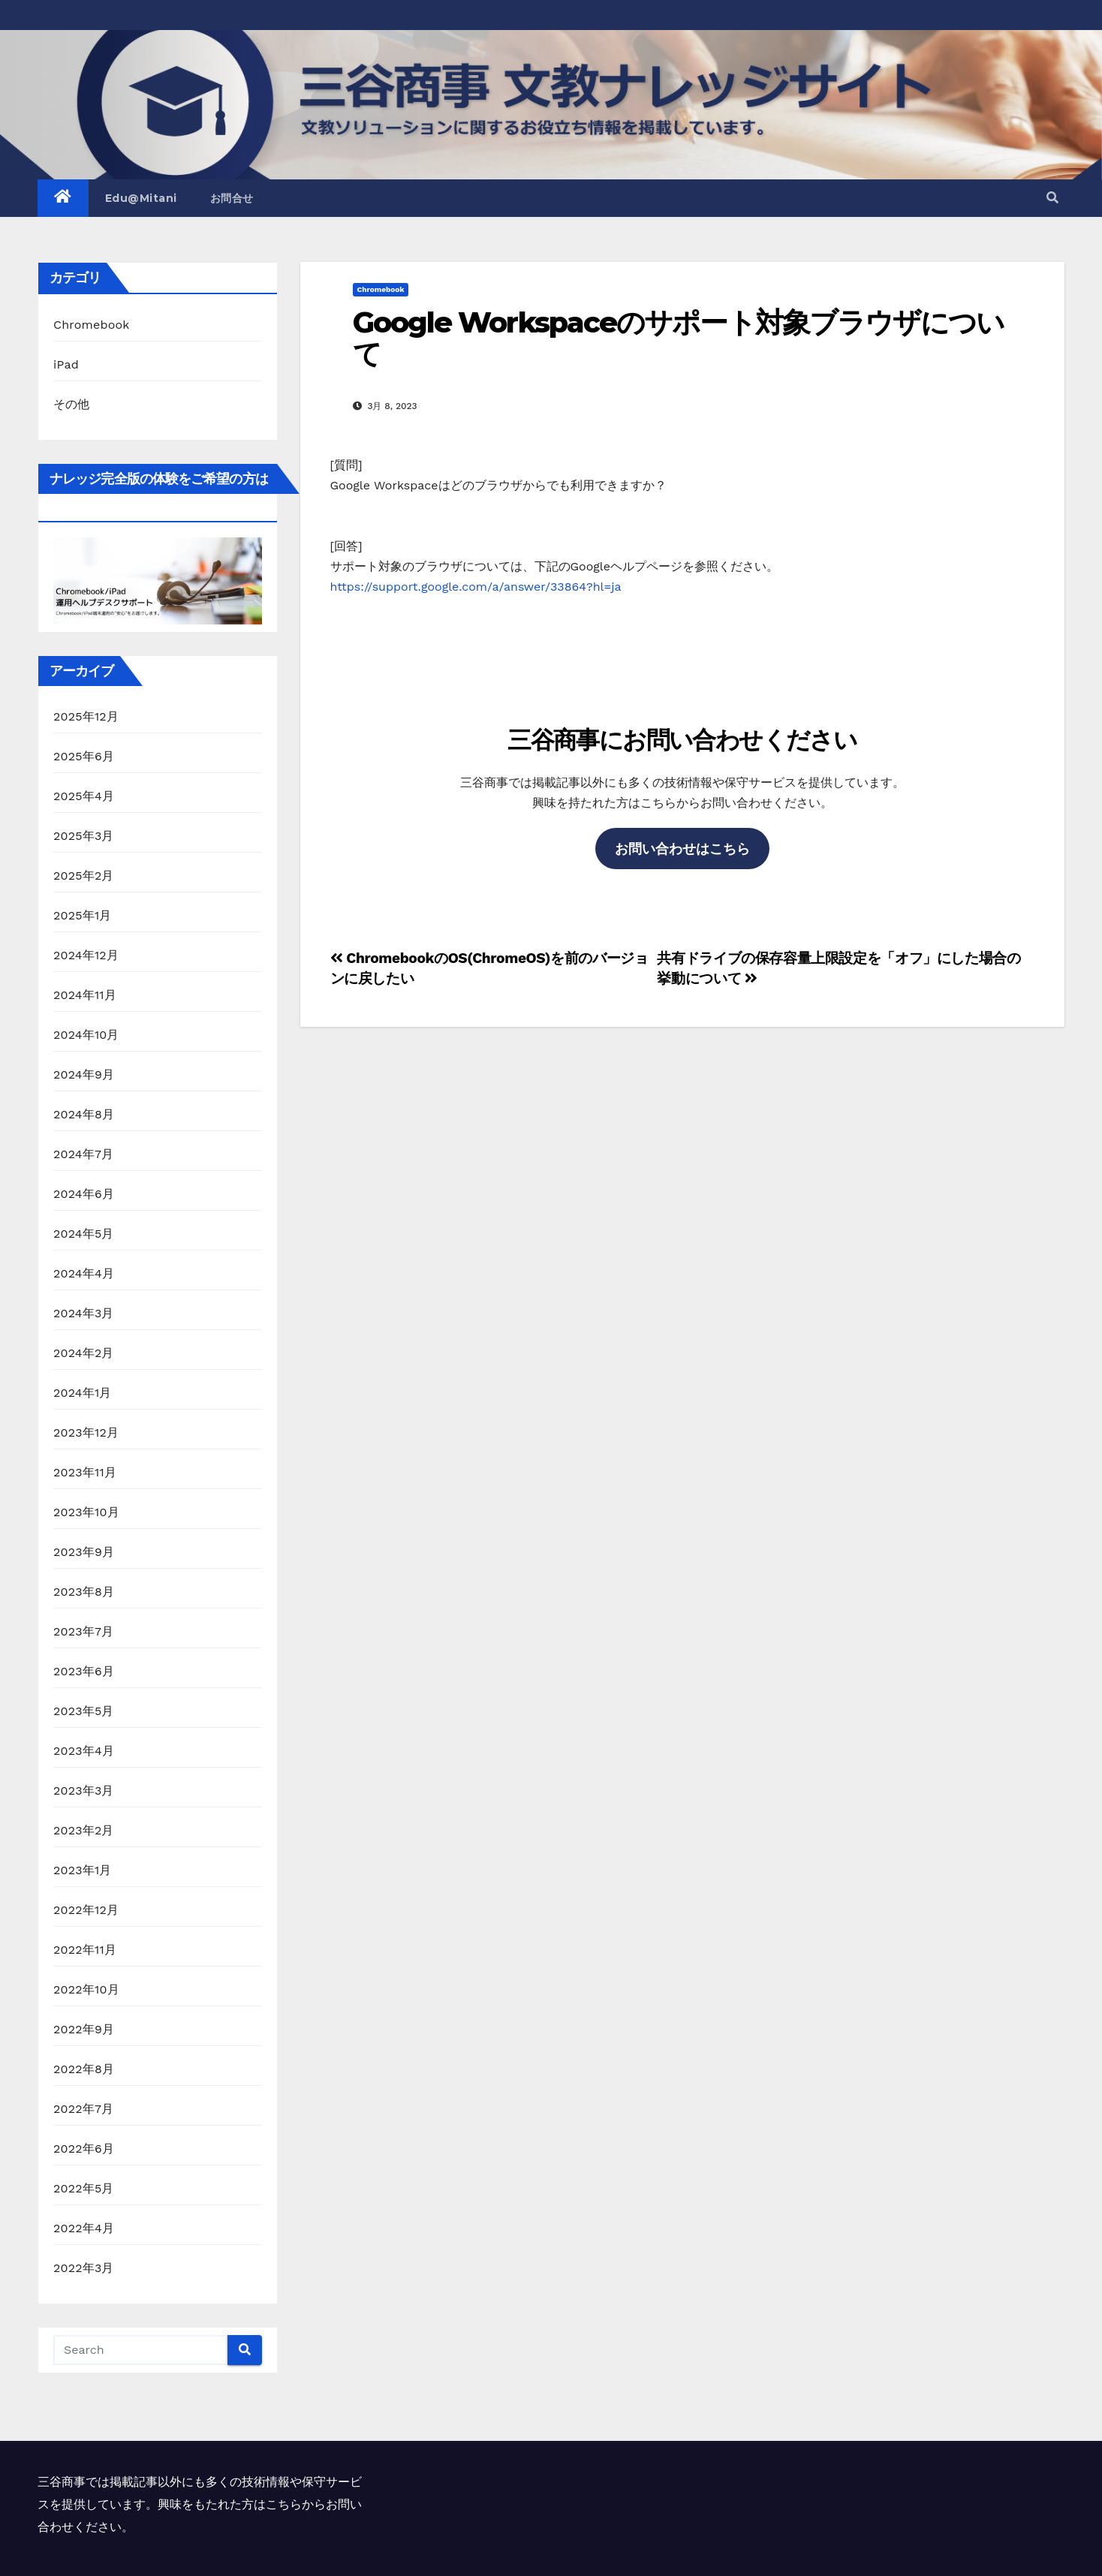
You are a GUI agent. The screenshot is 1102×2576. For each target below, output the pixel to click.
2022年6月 (83, 2148)
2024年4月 (83, 1273)
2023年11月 (84, 1472)
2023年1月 (82, 1870)
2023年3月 (83, 1790)
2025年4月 (83, 796)
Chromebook (91, 324)
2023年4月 (83, 1751)
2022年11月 (84, 1950)
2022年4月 (83, 2228)
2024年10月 (86, 1035)
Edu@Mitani (141, 198)
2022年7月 (83, 2109)
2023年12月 (86, 1432)
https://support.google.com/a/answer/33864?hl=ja (476, 586)
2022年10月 (86, 1989)
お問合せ (232, 198)
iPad (66, 364)
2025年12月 (86, 716)
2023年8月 (83, 1591)
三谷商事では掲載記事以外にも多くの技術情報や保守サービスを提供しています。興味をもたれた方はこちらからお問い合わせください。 (200, 2504)
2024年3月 (83, 1313)
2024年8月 (83, 1114)
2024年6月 (83, 1194)
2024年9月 (83, 1074)
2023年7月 (83, 1631)
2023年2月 (83, 1830)
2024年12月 (86, 955)
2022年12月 (86, 1910)
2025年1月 (82, 915)
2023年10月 (86, 1512)
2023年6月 (83, 1671)
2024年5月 (83, 1233)
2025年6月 (83, 756)
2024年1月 (82, 1393)
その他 (71, 404)
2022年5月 (83, 2188)
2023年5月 (83, 1711)
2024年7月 (83, 1154)
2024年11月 (84, 995)
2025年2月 (83, 875)
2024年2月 (83, 1353)
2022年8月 (83, 2069)
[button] (1052, 198)
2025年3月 (83, 836)
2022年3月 (83, 2268)
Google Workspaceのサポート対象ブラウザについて (678, 338)
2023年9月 (83, 1552)
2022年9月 (83, 2029)
